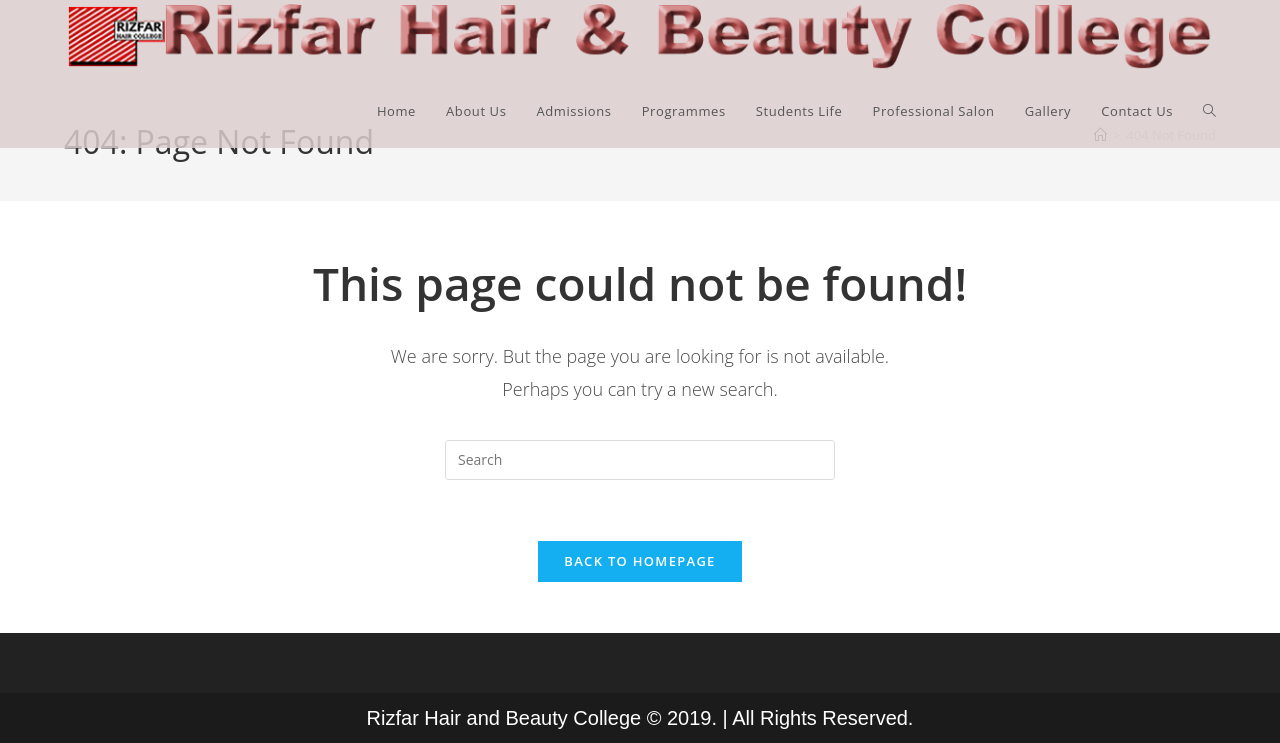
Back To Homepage (639, 561)
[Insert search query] (640, 460)
